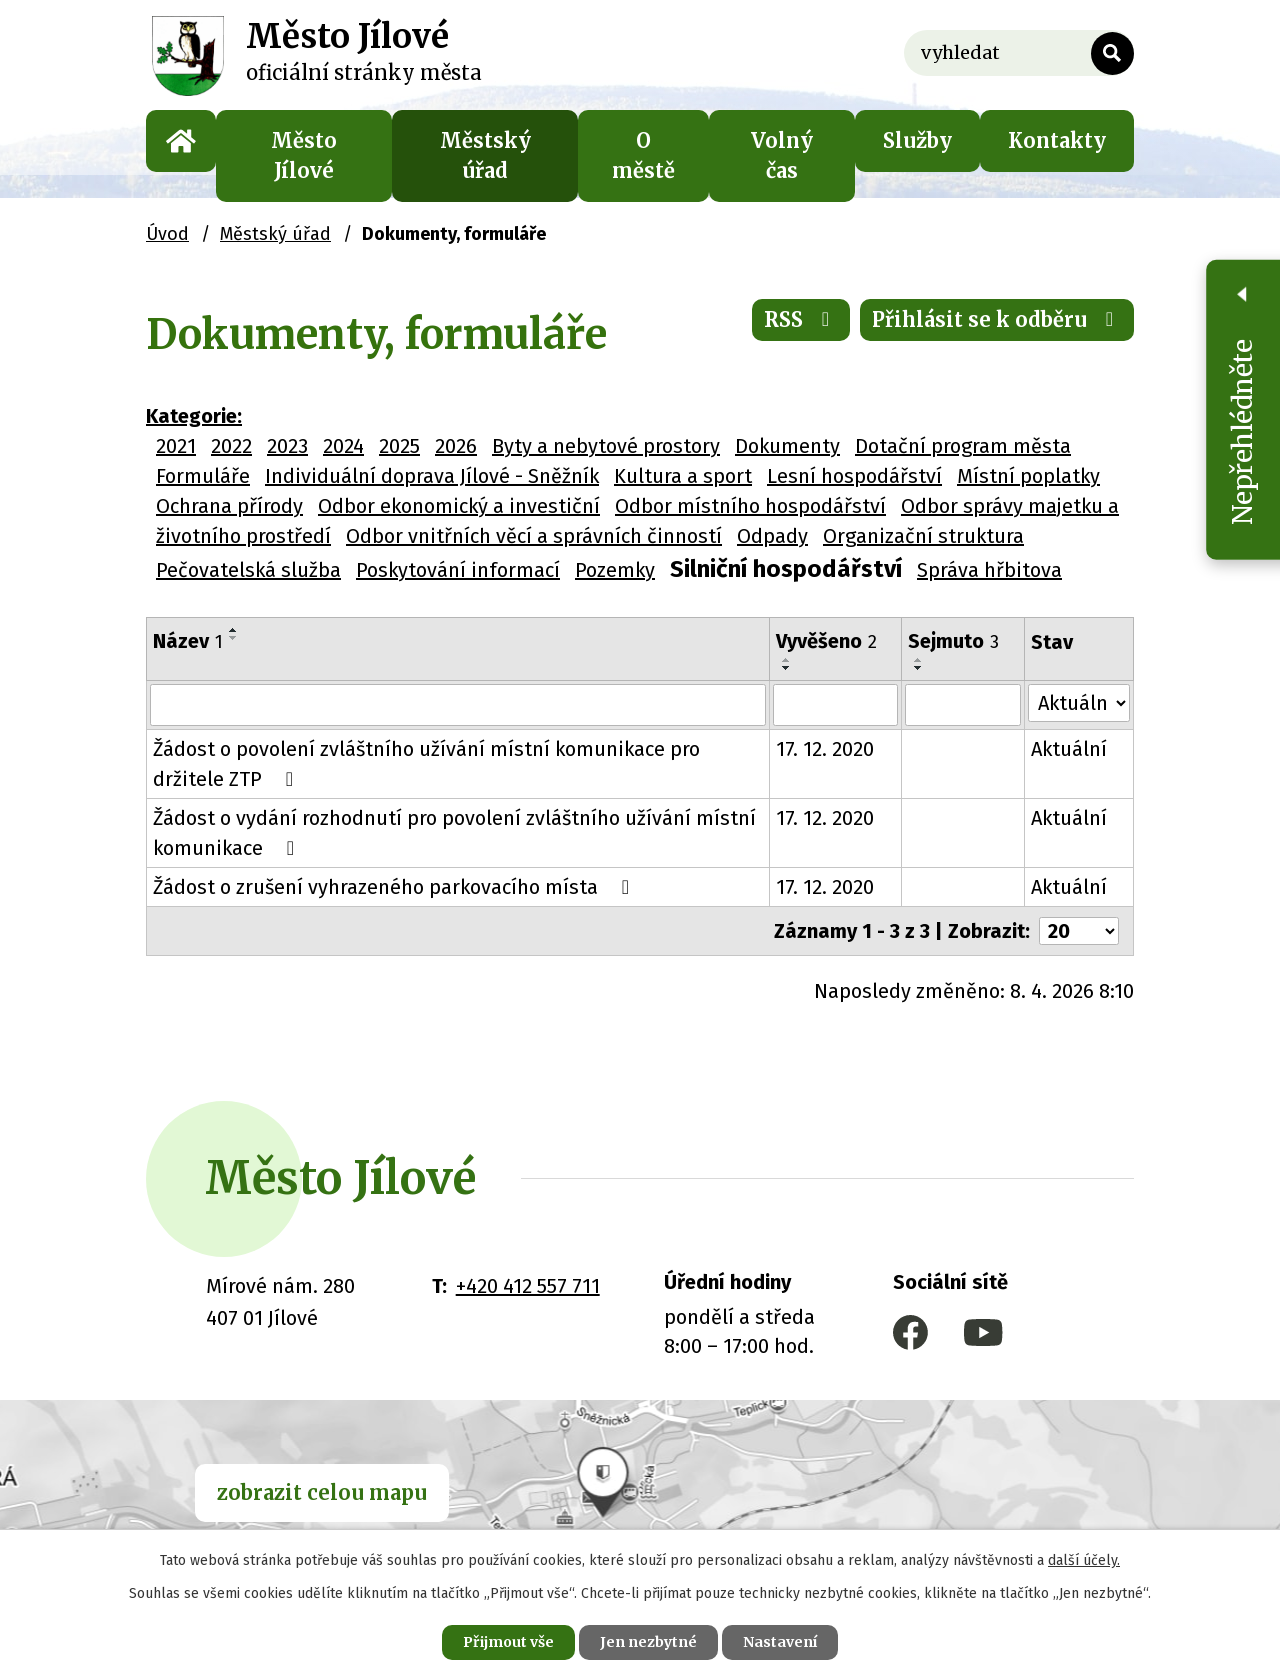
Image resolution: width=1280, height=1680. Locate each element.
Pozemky (615, 570)
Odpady (772, 536)
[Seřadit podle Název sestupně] (234, 638)
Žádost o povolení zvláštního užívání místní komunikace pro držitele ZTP (426, 764)
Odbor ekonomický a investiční (459, 506)
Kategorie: (194, 416)
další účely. (1084, 1560)
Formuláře (203, 476)
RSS (801, 319)
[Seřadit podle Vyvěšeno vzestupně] (787, 660)
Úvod (181, 141)
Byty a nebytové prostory (606, 446)
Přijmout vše (508, 1642)
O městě (643, 155)
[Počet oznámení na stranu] (1079, 931)
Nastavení (780, 1642)
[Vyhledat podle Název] (458, 705)
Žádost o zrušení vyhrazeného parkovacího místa (395, 887)
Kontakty (1057, 140)
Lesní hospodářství (854, 476)
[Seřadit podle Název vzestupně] (234, 630)
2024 (343, 446)
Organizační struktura (923, 536)
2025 (399, 446)
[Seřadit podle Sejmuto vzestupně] (920, 660)
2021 (176, 446)
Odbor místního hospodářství (750, 506)
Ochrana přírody (229, 506)
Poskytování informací (458, 570)
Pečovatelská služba (248, 570)
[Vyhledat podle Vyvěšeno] (835, 705)
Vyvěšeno (826, 641)
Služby (917, 140)
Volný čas (782, 155)
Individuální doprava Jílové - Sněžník (432, 476)
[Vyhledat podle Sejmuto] (963, 705)
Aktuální (1069, 749)
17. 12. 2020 (825, 749)
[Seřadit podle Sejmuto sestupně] (920, 668)
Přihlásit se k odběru (997, 319)
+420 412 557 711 (528, 1286)
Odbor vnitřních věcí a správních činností (534, 536)
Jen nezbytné (648, 1642)
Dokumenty (787, 446)
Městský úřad (485, 155)
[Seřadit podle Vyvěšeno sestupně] (787, 668)
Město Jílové (304, 155)
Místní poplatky (1028, 476)
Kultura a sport (683, 476)
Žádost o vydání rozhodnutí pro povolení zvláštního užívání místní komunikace (454, 833)
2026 (456, 446)
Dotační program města (963, 446)
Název (188, 641)
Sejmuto (954, 641)
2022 (231, 446)
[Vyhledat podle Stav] (1079, 703)
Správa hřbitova (989, 570)
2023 (287, 446)
